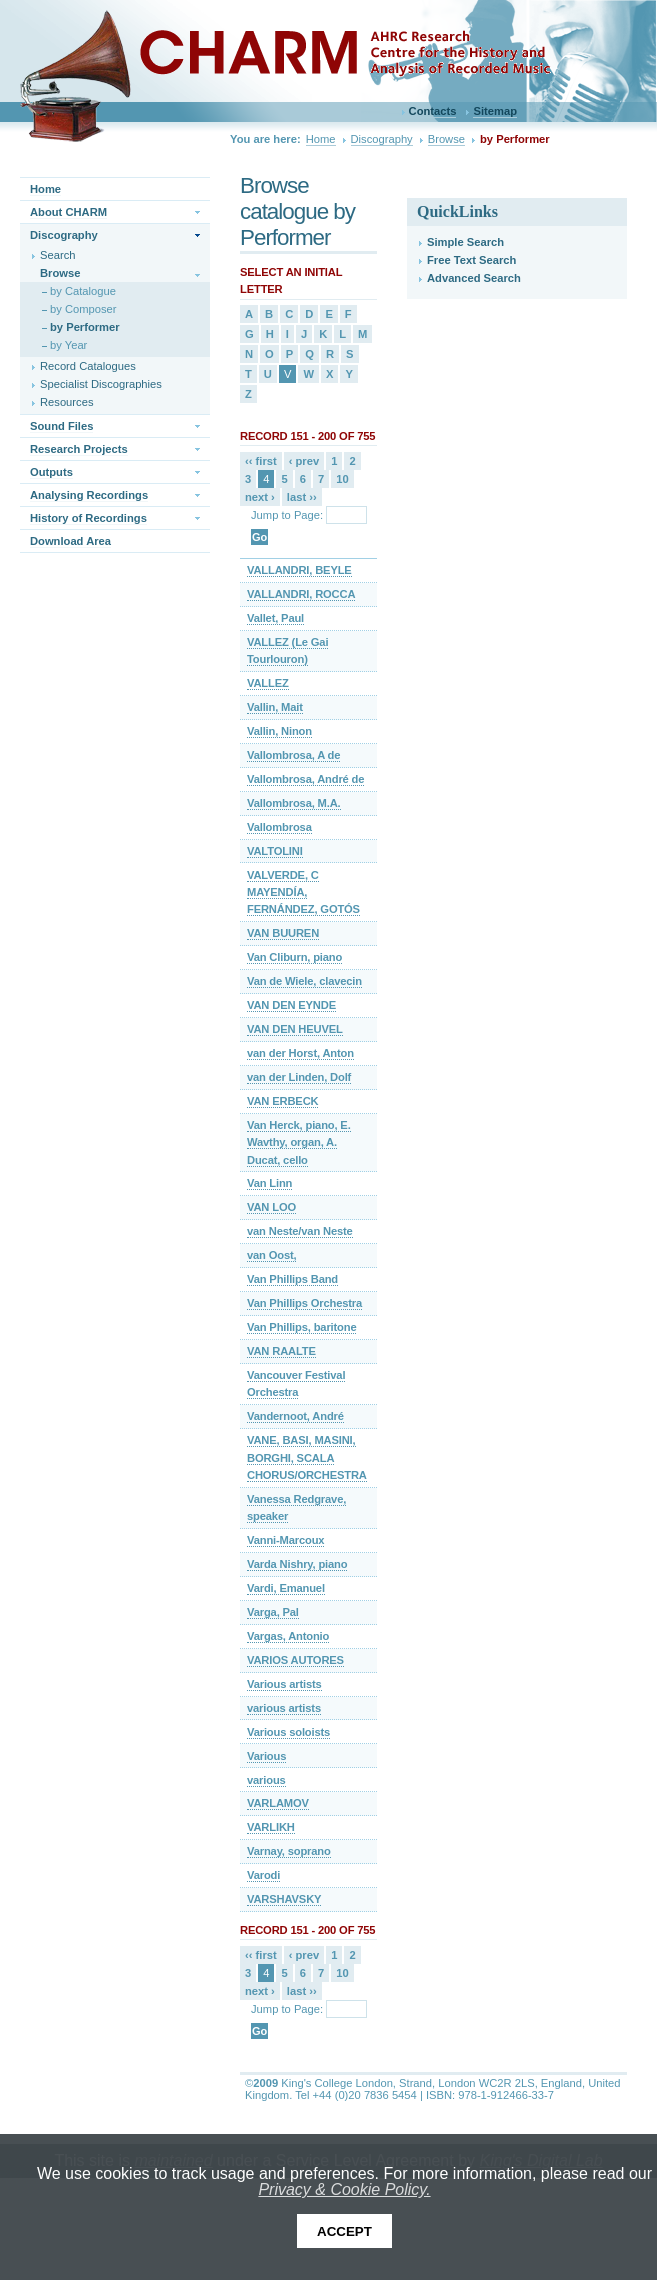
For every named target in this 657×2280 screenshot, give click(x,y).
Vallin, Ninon (279, 731)
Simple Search (465, 242)
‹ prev (304, 461)
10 (342, 479)
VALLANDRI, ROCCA (301, 594)
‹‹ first (261, 461)
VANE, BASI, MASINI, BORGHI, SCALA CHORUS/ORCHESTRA (307, 1457)
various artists (284, 1708)
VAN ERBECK (282, 1101)
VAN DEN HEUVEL (295, 1029)
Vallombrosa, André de (305, 779)
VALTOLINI (275, 851)
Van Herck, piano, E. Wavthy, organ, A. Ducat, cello (299, 1142)
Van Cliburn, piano (294, 957)
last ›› (302, 497)
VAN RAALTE (281, 1351)
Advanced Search (474, 278)
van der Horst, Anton (300, 1053)
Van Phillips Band (292, 1279)
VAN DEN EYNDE (291, 1005)
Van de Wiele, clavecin (304, 981)
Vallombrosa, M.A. (294, 803)
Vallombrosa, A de (293, 755)
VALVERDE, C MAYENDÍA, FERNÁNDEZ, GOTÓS (303, 892)
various (266, 1780)
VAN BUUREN (283, 933)
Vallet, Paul (275, 618)
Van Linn (269, 1183)
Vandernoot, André (295, 1416)
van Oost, (271, 1255)
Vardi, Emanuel (286, 1588)
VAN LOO (271, 1207)
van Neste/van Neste (300, 1231)
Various (266, 1756)
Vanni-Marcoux (285, 1540)
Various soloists (288, 1732)
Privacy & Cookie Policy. (344, 2189)
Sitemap (495, 111)
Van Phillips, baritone (301, 1327)
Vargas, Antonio (288, 1636)
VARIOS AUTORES (295, 1660)
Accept (344, 2231)
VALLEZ (268, 683)
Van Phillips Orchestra (304, 1303)
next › (260, 497)
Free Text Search (471, 260)
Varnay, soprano (289, 1851)
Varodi (263, 1875)
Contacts (433, 111)
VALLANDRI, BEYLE (299, 570)
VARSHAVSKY (284, 1899)
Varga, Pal (273, 1612)
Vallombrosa (279, 827)
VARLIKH (271, 1827)
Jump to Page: (287, 515)
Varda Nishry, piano (297, 1564)
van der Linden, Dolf (299, 1077)
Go (259, 537)
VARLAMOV (278, 1803)
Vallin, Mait (275, 707)
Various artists (284, 1684)
